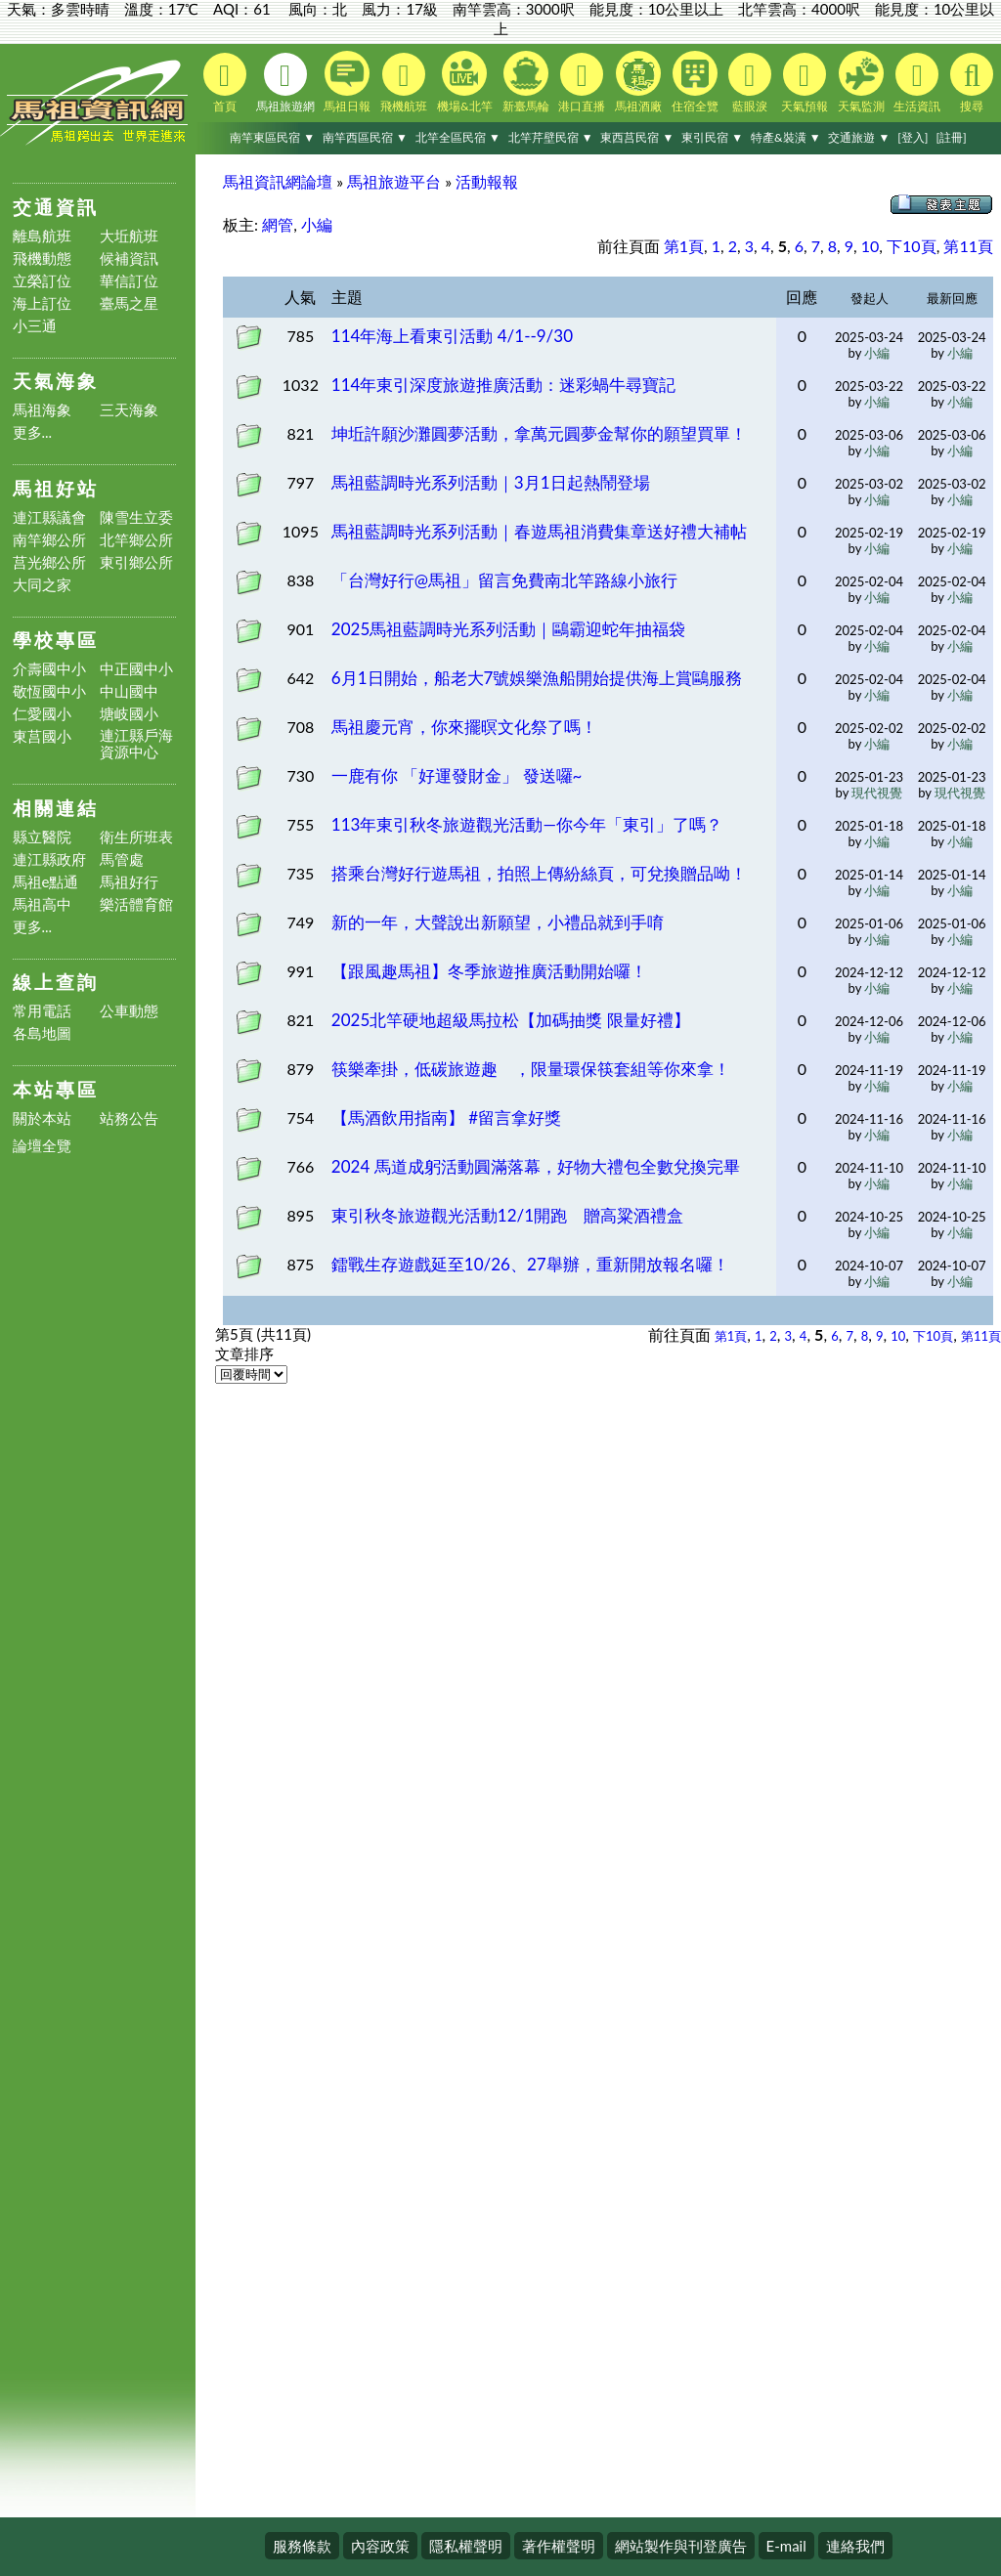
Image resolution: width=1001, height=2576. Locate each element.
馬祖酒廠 (638, 82)
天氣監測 (861, 82)
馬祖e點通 (46, 882)
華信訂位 (129, 281)
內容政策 (380, 2546)
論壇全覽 (42, 1146)
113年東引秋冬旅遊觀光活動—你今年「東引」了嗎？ (526, 824)
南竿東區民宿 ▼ (272, 137)
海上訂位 (42, 303)
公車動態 (129, 1011)
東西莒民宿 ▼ (637, 137)
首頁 (224, 83)
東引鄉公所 (136, 562)
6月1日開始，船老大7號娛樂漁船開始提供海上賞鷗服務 (537, 677)
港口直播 (581, 83)
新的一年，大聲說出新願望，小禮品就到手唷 (497, 922)
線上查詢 (56, 981)
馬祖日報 (347, 82)
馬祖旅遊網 (285, 83)
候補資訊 (129, 258)
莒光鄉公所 (49, 562)
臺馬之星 (129, 303)
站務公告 (129, 1118)
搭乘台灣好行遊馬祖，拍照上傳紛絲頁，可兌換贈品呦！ (539, 873)
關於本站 (42, 1118)
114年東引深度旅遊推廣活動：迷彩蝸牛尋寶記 (503, 384)
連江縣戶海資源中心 (136, 743)
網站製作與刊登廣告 (681, 2546)
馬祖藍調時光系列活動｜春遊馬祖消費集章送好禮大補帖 (539, 531)
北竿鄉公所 (136, 540)
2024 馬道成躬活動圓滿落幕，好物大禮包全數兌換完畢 (535, 1166)
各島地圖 (42, 1033)
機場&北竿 (465, 82)
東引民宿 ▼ (712, 137)
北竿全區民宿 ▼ (457, 137)
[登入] (912, 137)
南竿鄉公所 (49, 540)
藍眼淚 (749, 83)
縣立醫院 (42, 837)
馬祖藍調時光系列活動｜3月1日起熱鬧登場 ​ (492, 482)
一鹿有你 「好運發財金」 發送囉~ (457, 775)
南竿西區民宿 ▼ (365, 137)
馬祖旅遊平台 (394, 181)
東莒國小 (42, 736)
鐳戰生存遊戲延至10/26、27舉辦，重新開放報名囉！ (530, 1264)
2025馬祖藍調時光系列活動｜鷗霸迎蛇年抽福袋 (508, 629)
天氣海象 (56, 380)
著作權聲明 (558, 2546)
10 (870, 245)
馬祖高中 (42, 904)
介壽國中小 (49, 669)
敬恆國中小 (49, 691)
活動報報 (487, 181)
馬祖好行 (129, 882)
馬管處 (122, 859)
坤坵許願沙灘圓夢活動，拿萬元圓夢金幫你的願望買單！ (539, 433)
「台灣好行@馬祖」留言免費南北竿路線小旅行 (504, 580)
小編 (316, 224)
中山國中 (129, 691)
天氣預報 (804, 83)
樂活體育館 (136, 904)
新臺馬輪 (525, 82)
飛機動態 (42, 258)
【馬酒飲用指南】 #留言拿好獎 (446, 1117)
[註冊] (951, 137)
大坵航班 (129, 236)
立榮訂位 (42, 281)
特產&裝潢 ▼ (786, 137)
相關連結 (56, 807)
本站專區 (56, 1089)
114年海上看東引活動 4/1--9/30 (452, 335)
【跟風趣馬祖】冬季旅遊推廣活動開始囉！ (489, 971)
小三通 (35, 326)
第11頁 (968, 245)
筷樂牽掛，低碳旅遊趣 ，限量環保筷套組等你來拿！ (530, 1068)
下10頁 (911, 245)
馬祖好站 (56, 488)
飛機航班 (403, 83)
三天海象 (129, 410)
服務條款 (302, 2546)
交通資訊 (56, 206)
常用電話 (42, 1011)
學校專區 (56, 639)
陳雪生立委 (136, 517)
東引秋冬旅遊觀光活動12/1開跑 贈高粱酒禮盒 (507, 1215)
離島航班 (42, 236)
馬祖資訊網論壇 (277, 181)
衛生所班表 (136, 837)
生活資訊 (916, 83)
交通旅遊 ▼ (859, 137)
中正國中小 (136, 669)
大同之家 (42, 585)
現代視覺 (876, 792)
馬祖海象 (42, 410)
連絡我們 (855, 2546)
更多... (33, 432)
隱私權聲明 (465, 2546)
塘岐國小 (129, 714)
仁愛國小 (42, 714)
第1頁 (684, 245)
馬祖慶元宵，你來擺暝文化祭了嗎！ (464, 726)
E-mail (786, 2546)
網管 (277, 224)
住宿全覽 (695, 82)
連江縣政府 (49, 859)
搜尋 (971, 83)
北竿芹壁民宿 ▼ (550, 137)
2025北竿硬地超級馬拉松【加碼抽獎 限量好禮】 (510, 1019)
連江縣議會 (49, 517)
